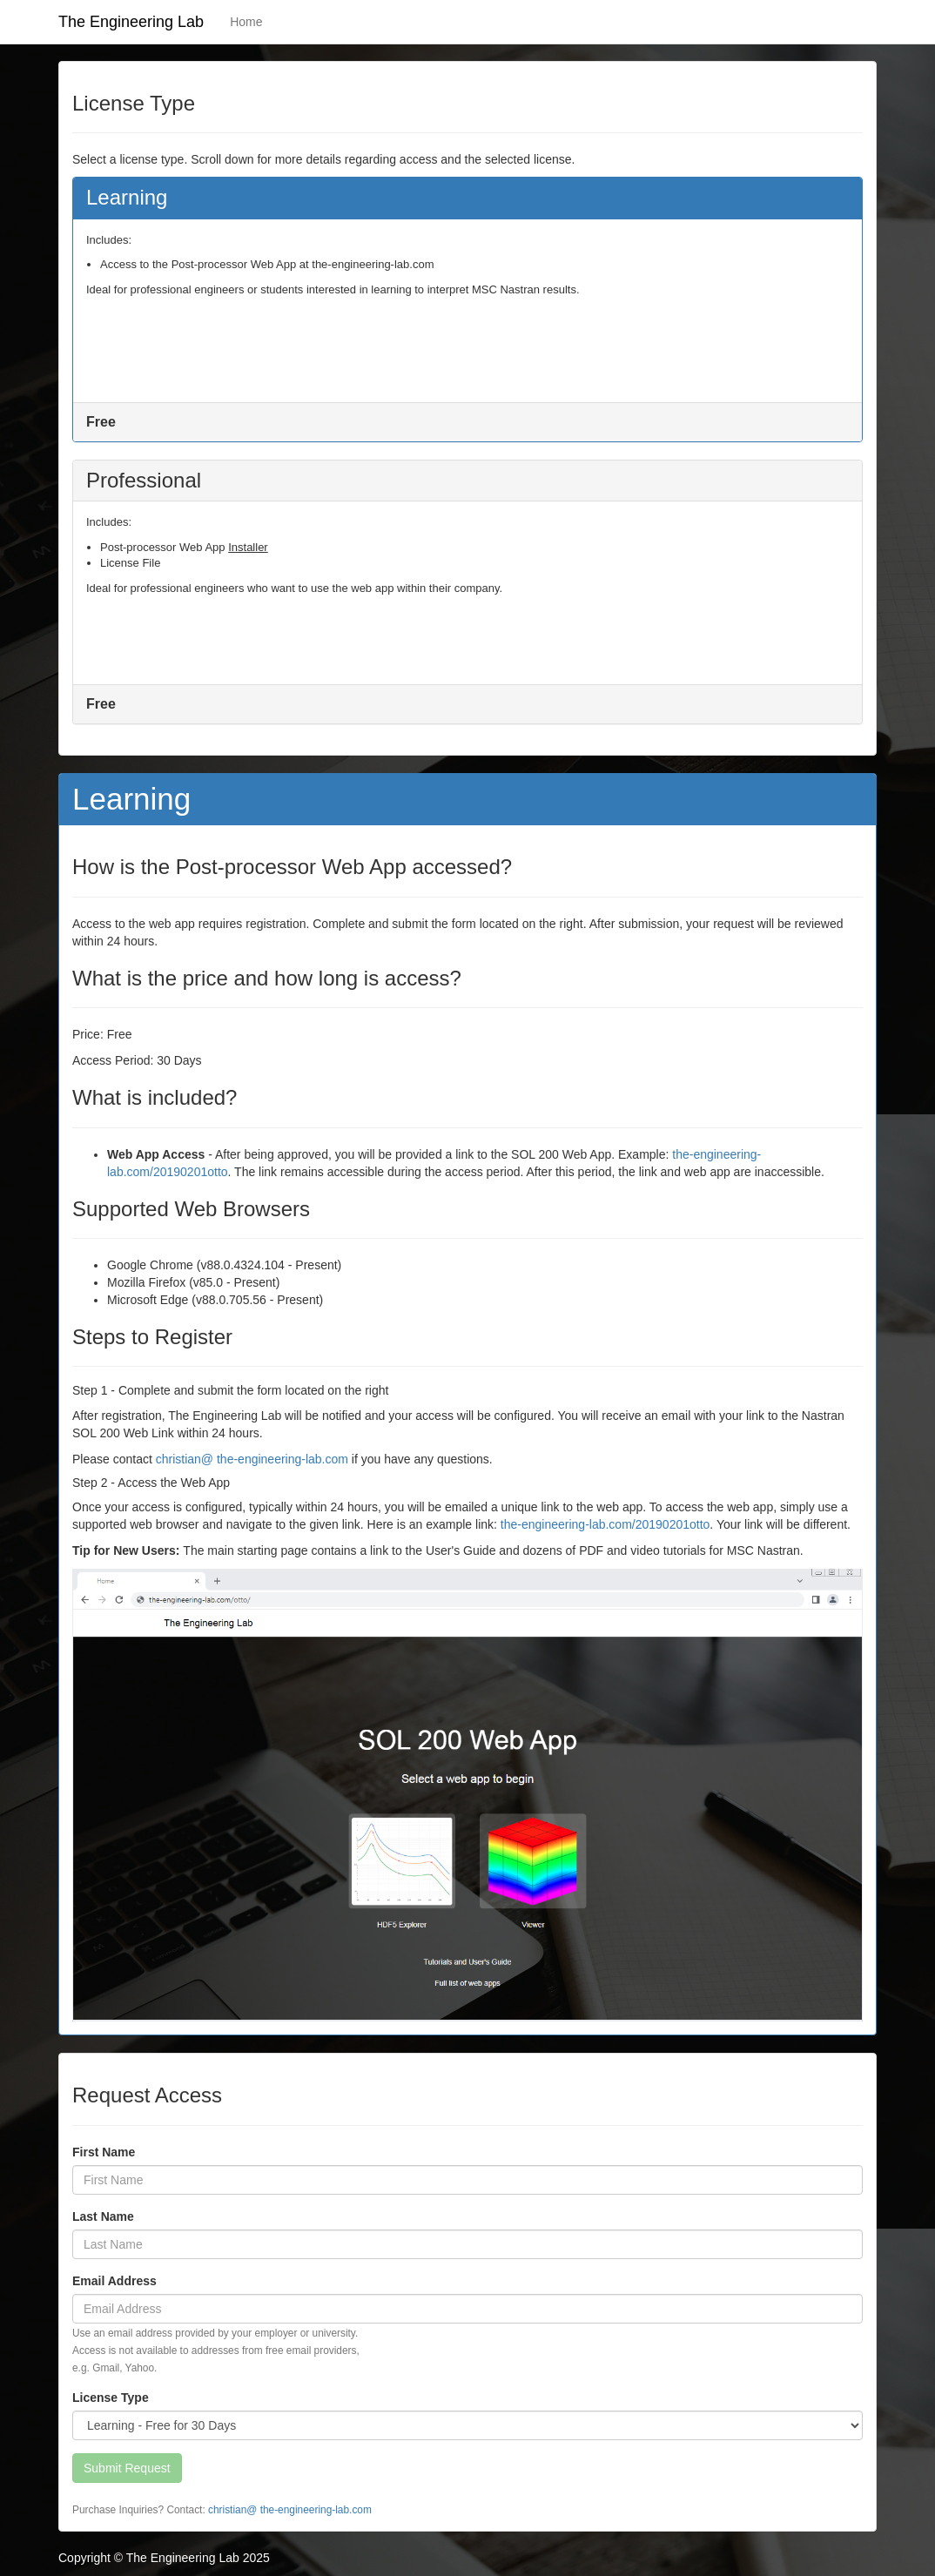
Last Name (103, 2216)
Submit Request (127, 2468)
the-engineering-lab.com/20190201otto (605, 1524)
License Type (110, 2397)
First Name (103, 2152)
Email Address (114, 2281)
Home (246, 22)
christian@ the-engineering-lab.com (252, 1459)
